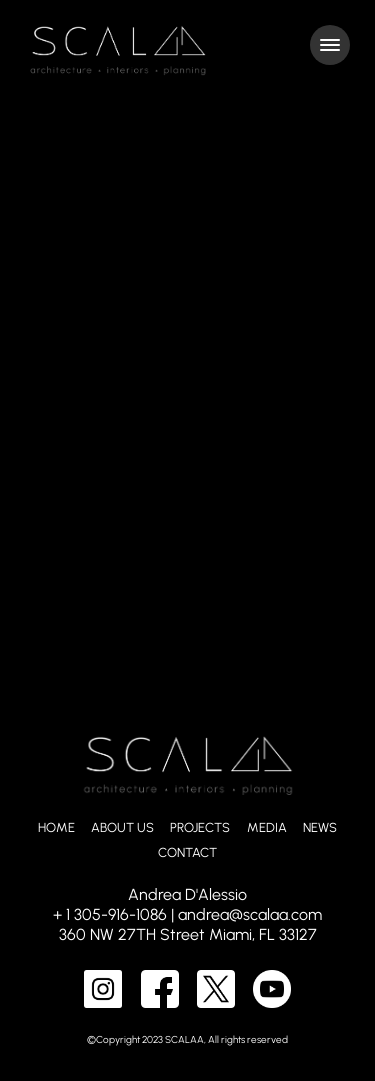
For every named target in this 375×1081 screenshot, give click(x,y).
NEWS (320, 827)
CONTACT (187, 852)
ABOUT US (122, 827)
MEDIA (267, 827)
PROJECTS (200, 827)
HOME (56, 827)
